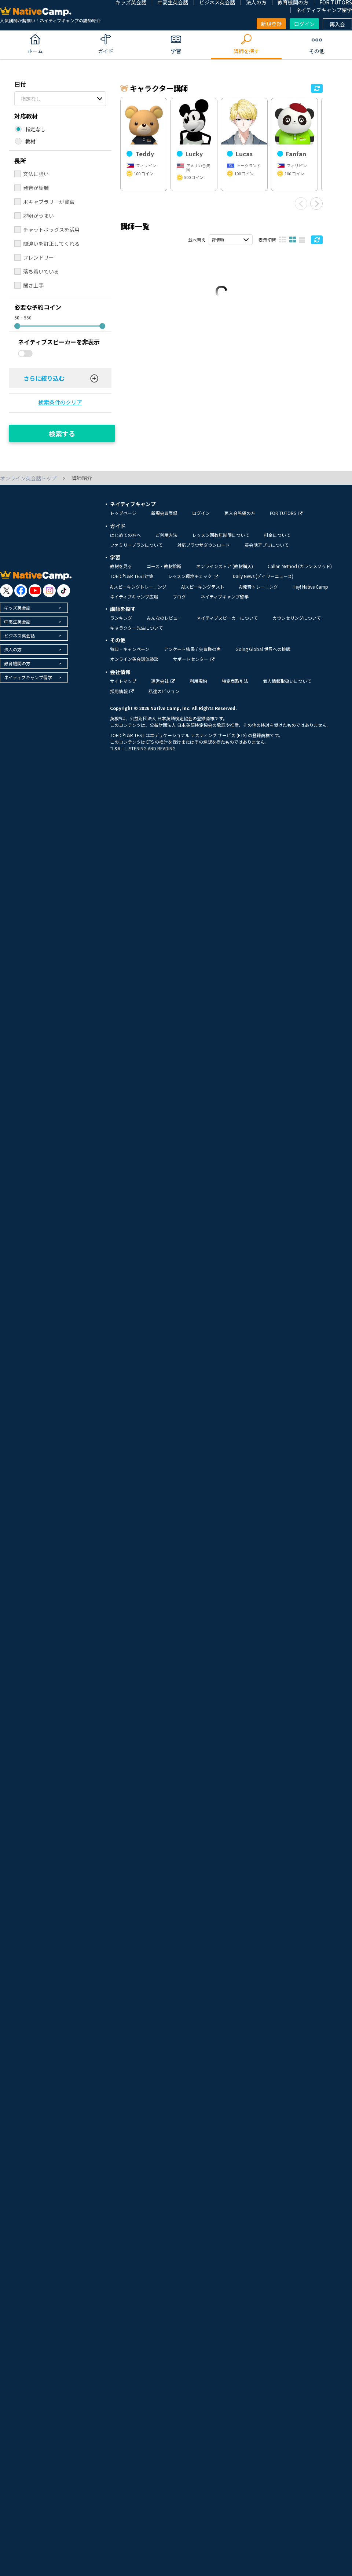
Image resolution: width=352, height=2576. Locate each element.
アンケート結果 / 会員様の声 (192, 649)
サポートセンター (193, 659)
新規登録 (271, 24)
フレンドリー (38, 257)
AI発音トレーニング (258, 586)
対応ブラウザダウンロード (203, 545)
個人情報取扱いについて (287, 681)
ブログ (179, 596)
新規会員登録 (164, 513)
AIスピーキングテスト (202, 586)
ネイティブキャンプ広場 (134, 596)
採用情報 (122, 691)
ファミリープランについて (136, 545)
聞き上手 (33, 285)
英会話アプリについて (267, 545)
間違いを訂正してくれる (51, 243)
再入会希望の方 (239, 513)
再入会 (337, 24)
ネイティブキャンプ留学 (324, 10)
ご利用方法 (166, 535)
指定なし (31, 98)
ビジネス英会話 (19, 635)
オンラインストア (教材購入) (224, 566)
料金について (277, 535)
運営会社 (163, 681)
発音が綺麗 (36, 187)
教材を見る (121, 566)
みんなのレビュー (164, 618)
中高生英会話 (17, 621)
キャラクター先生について (136, 628)
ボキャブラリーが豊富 (48, 201)
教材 (30, 141)
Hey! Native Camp (310, 586)
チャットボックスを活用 (51, 229)
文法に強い (36, 174)
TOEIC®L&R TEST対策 (131, 576)
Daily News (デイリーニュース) (263, 576)
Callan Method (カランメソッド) (300, 566)
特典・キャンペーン (129, 649)
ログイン (304, 24)
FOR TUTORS (286, 513)
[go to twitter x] (6, 590)
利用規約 (198, 681)
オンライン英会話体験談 (134, 659)
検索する (62, 433)
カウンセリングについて (296, 618)
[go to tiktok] (63, 590)
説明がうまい (38, 215)
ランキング (121, 618)
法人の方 (13, 649)
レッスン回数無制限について (220, 535)
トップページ (123, 513)
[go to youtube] (35, 590)
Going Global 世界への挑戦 (262, 649)
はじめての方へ (125, 535)
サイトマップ (123, 681)
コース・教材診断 (164, 566)
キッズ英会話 (17, 607)
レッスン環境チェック (193, 576)
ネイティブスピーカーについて (227, 618)
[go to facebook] (20, 590)
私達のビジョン (163, 691)
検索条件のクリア (60, 402)
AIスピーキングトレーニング (138, 586)
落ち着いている (41, 271)
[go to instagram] (49, 590)
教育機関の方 (17, 663)
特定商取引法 (235, 681)
